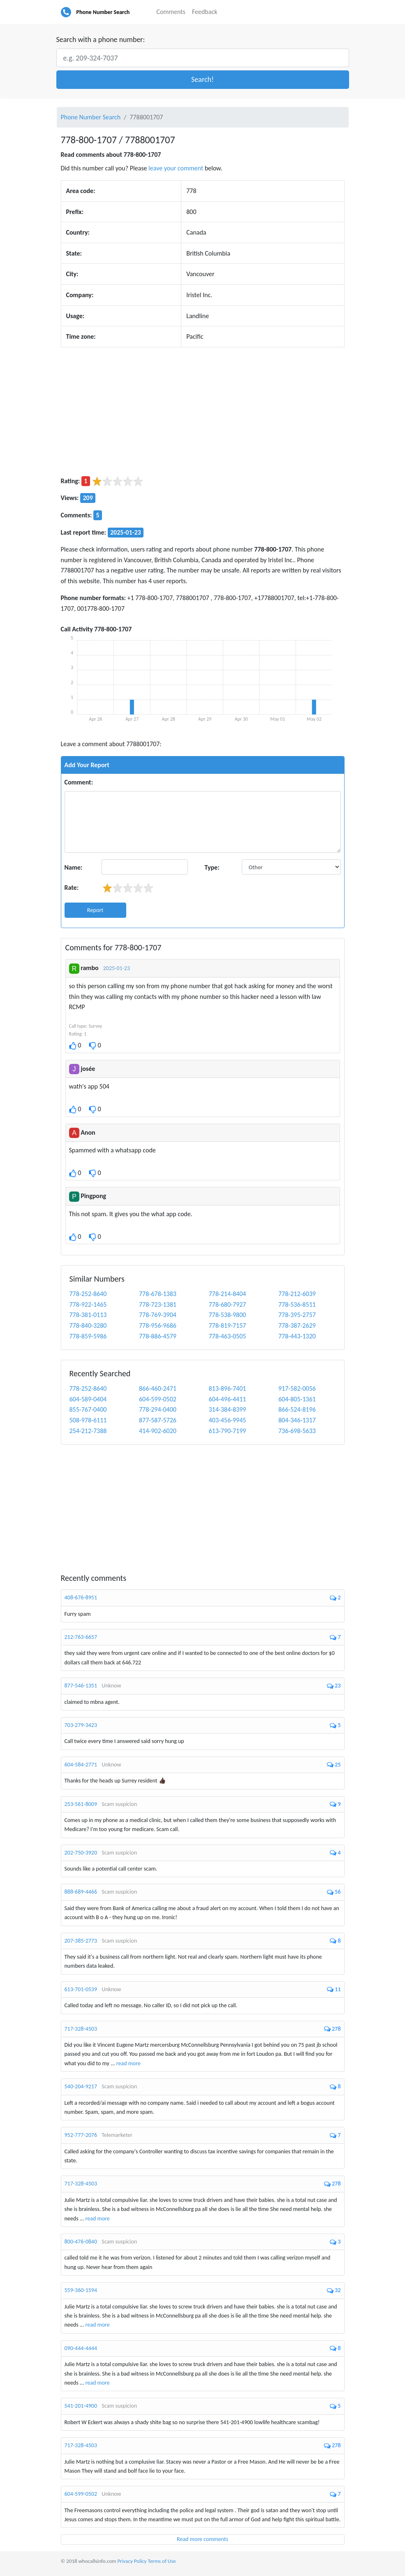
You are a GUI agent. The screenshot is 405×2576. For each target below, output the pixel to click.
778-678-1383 (157, 1294)
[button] (202, 79)
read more (128, 2063)
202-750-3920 (81, 1852)
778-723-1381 (157, 1304)
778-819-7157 (227, 1325)
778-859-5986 (88, 1336)
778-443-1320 (297, 1336)
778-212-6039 (297, 1294)
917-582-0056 (297, 1388)
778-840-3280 (88, 1325)
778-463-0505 (227, 1336)
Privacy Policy (131, 2561)
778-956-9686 (157, 1325)
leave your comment (175, 168)
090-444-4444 (81, 2348)
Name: (74, 867)
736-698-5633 (297, 1431)
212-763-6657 (81, 1637)
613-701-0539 (81, 1989)
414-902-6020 (157, 1431)
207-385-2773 (81, 1940)
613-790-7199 (227, 1431)
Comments (171, 12)
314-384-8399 (227, 1409)
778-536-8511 (297, 1304)
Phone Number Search (103, 12)
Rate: (72, 887)
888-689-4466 (81, 1891)
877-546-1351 (81, 1685)
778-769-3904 (157, 1315)
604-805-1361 (297, 1399)
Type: (212, 867)
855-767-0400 (88, 1409)
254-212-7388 (88, 1431)
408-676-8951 (81, 1597)
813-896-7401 (227, 1388)
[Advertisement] (203, 411)
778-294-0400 (157, 1409)
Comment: (79, 782)
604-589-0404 (88, 1399)
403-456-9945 (227, 1420)
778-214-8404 (227, 1294)
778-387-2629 (297, 1325)
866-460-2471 (157, 1388)
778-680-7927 (227, 1304)
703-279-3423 (81, 1725)
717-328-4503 (81, 2028)
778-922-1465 (88, 1304)
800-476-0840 (81, 2241)
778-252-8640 (88, 1294)
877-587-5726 (157, 1420)
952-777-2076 (81, 2135)
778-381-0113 (88, 1315)
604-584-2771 (81, 1764)
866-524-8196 (297, 1409)
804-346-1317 (297, 1420)
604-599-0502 (157, 1399)
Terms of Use (162, 2561)
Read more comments (202, 2539)
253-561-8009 (81, 1804)
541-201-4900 (81, 2405)
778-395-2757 (297, 1315)
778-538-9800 (227, 1315)
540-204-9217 (81, 2086)
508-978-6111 (88, 1420)
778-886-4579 (157, 1336)
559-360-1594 (81, 2290)
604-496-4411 (227, 1399)
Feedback (205, 12)
